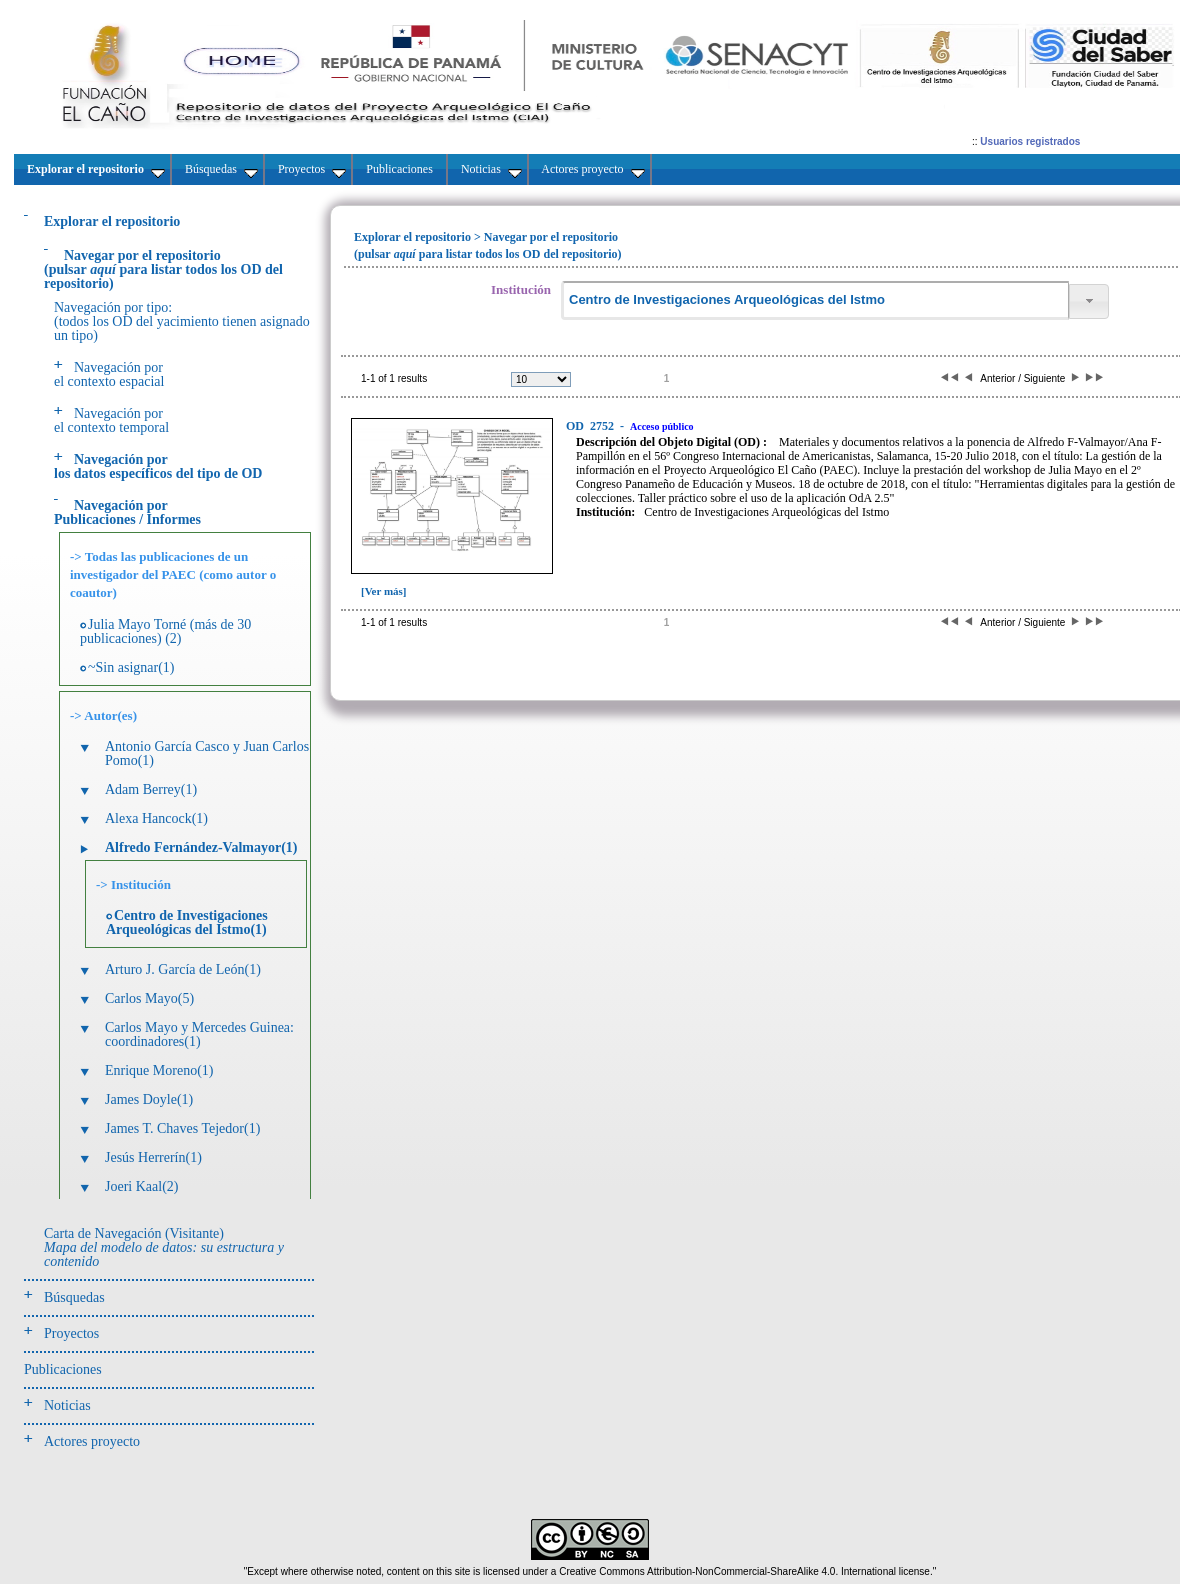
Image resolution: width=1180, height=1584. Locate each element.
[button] (1089, 301)
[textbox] (815, 300)
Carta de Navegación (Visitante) (164, 1247)
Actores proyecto (92, 1441)
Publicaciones (63, 1369)
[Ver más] (384, 591)
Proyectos (71, 1333)
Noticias (67, 1405)
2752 (591, 426)
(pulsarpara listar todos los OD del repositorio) (163, 269)
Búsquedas (74, 1297)
